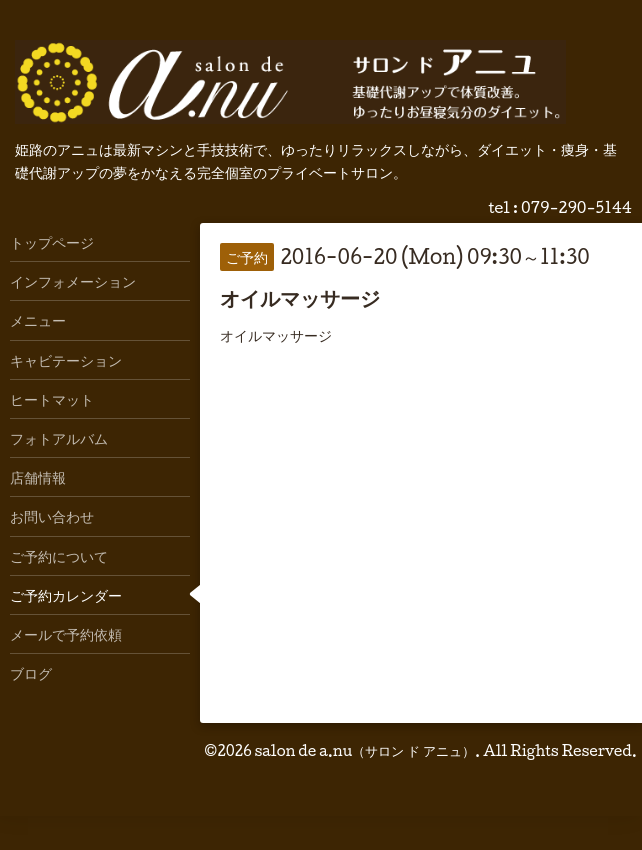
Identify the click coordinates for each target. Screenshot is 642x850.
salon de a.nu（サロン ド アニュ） (364, 750)
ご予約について (59, 556)
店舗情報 (38, 477)
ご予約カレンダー (66, 595)
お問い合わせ (52, 516)
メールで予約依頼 (66, 634)
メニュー (38, 320)
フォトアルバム (59, 438)
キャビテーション (66, 360)
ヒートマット (52, 399)
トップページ (52, 242)
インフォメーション (73, 281)
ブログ (31, 673)
